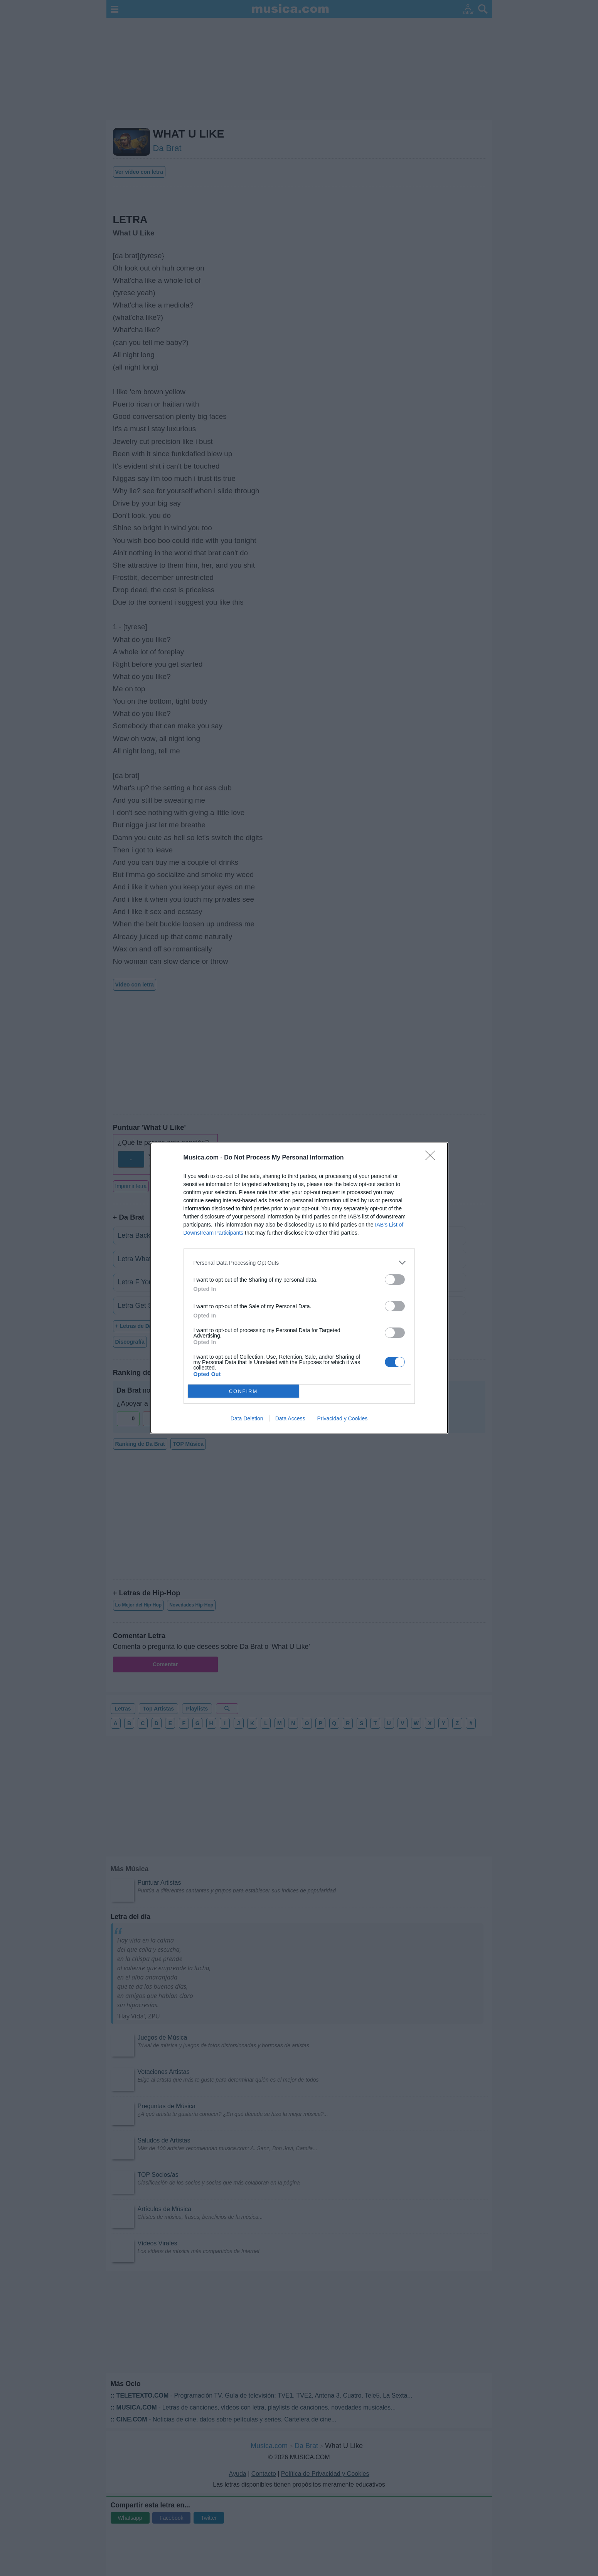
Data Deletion (247, 1418)
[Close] (432, 1158)
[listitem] (299, 1263)
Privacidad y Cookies (342, 1418)
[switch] (395, 1279)
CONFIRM (243, 1391)
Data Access (290, 1418)
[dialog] (299, 1288)
